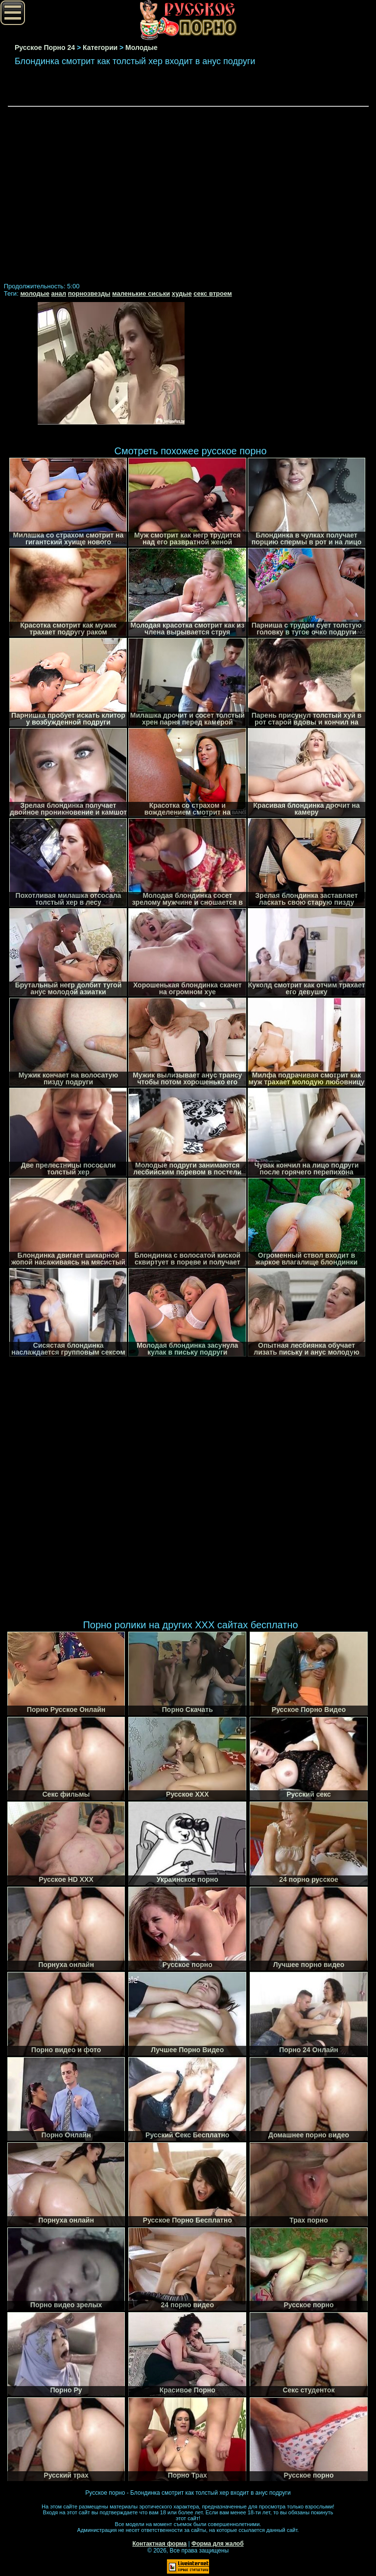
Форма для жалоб (217, 2543)
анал (59, 293)
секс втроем (212, 293)
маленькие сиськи (141, 293)
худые (182, 293)
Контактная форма (159, 2543)
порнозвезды (89, 293)
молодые (34, 293)
